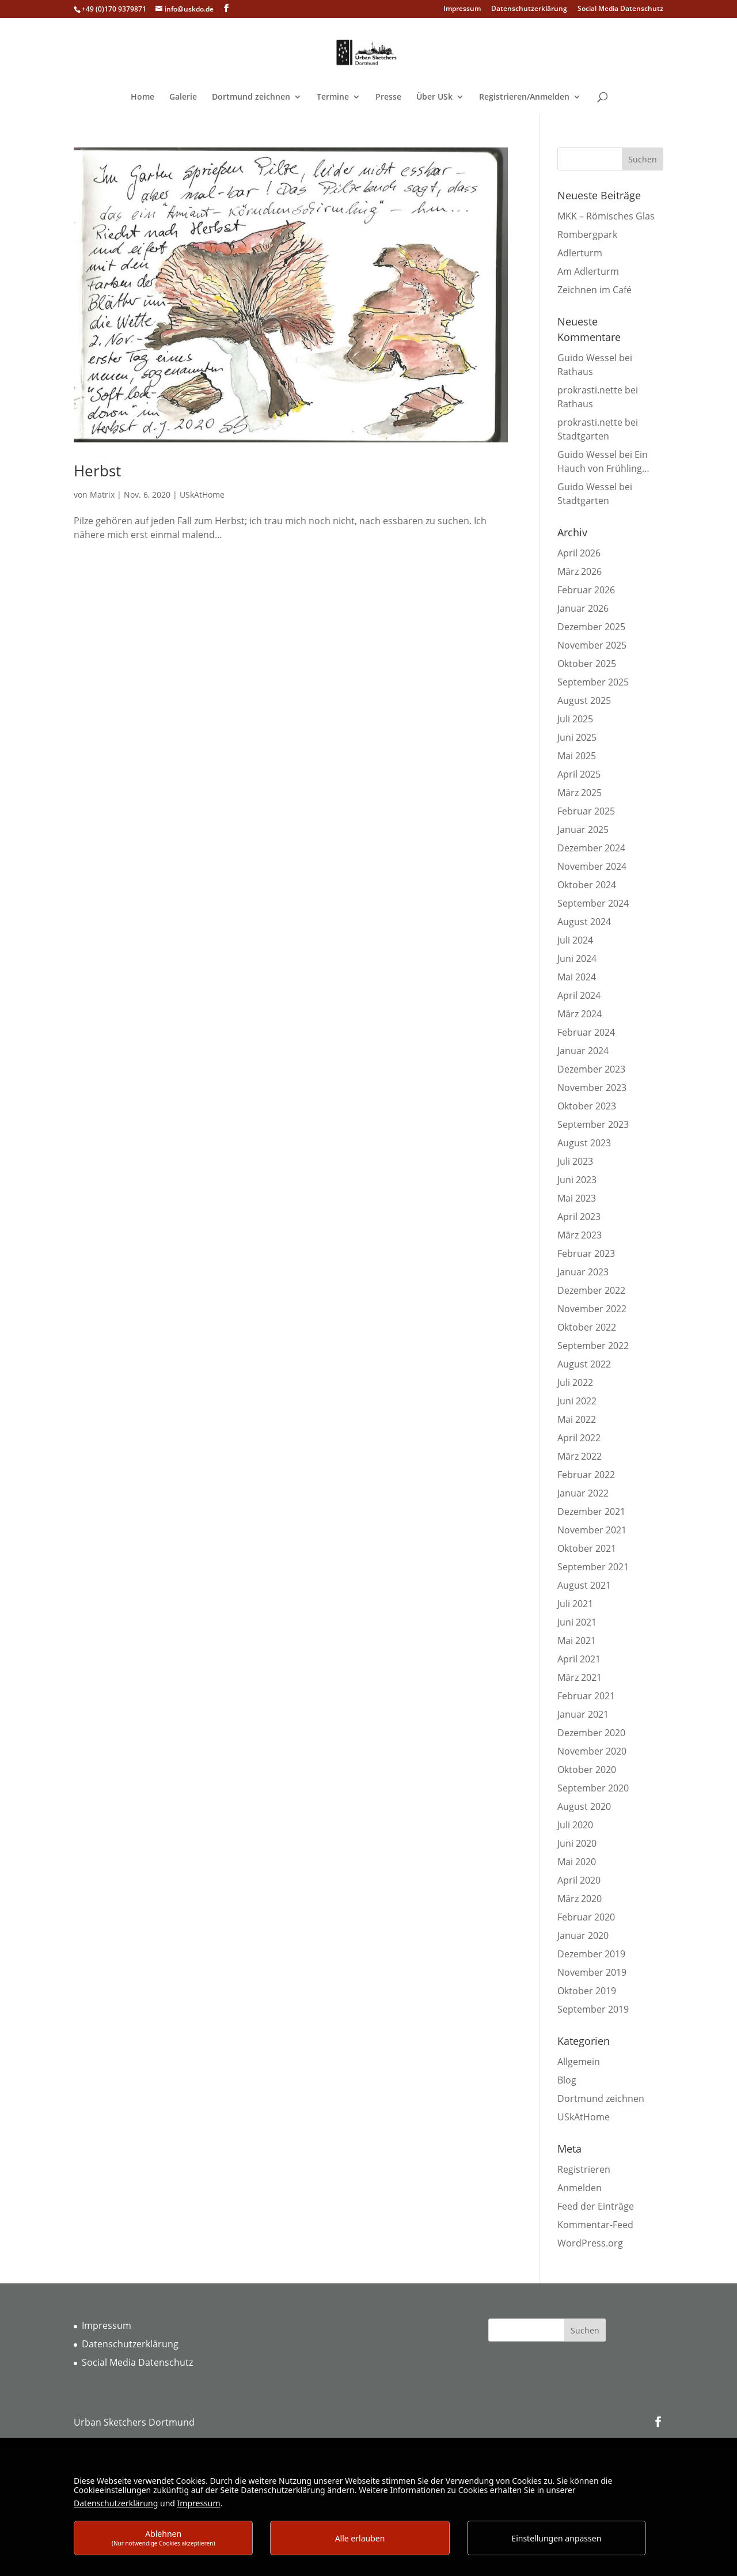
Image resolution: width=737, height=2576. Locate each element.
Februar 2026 (586, 590)
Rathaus (575, 371)
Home (142, 97)
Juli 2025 (575, 719)
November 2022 (591, 1308)
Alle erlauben (360, 2538)
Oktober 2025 (586, 663)
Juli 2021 (575, 1603)
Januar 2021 (583, 1714)
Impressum (462, 9)
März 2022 (579, 1456)
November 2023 (591, 1087)
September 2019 (593, 2009)
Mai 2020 (576, 1861)
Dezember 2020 (591, 1732)
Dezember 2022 (591, 1290)
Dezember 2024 (591, 848)
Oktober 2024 (586, 884)
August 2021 (584, 1585)
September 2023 (593, 1124)
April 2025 (579, 774)
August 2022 (584, 1364)
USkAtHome (202, 494)
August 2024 (584, 921)
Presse (388, 97)
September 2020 (593, 1788)
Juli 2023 (575, 1161)
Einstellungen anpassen (556, 2538)
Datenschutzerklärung (529, 9)
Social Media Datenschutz (620, 9)
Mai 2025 (576, 755)
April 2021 (579, 1659)
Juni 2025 (577, 737)
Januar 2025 (583, 829)
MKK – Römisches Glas (606, 216)
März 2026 (579, 571)
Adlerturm (579, 253)
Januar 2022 (583, 1493)
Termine (333, 97)
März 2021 (579, 1677)
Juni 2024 (577, 958)
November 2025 (591, 645)
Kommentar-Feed (595, 2224)
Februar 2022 (586, 1474)
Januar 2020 (583, 1935)
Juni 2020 (577, 1843)
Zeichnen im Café (594, 289)
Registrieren (583, 2169)
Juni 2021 (577, 1622)
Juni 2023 (577, 1179)
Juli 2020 (575, 1825)
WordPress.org (590, 2243)
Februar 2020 (586, 1917)
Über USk (434, 97)
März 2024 (579, 1013)
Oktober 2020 (586, 1769)
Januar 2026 (583, 608)
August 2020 (584, 1806)
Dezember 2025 (591, 626)
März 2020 (579, 1898)
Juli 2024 (575, 940)
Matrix (102, 494)
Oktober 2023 (586, 1106)
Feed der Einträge (595, 2206)
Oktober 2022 (586, 1327)
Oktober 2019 (586, 1990)
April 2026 (579, 553)
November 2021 (591, 1530)
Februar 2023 (586, 1253)
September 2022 (593, 1345)
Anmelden (579, 2187)
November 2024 (591, 866)
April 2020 (579, 1880)
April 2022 (579, 1437)
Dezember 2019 (591, 1954)
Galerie (183, 97)
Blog (566, 2080)
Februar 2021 (586, 1695)
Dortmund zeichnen (251, 97)
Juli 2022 (575, 1382)
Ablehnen (163, 2537)
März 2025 (579, 792)
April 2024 (579, 995)
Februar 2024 (586, 1032)
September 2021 (593, 1566)
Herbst (97, 470)
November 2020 (591, 1751)
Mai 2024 (576, 977)
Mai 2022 (576, 1419)
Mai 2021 (576, 1640)
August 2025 (584, 700)
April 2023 (579, 1216)
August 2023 (584, 1143)
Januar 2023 (583, 1272)
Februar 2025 (586, 811)
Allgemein (578, 2061)
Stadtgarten (583, 436)
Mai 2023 (576, 1198)
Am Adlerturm (588, 271)
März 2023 (579, 1235)
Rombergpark (587, 234)
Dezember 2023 (591, 1069)
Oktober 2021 (586, 1548)
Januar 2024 (583, 1050)
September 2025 (593, 682)
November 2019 (591, 1972)
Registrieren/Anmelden (524, 97)
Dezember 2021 (591, 1511)
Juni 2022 (577, 1401)
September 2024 (593, 903)
